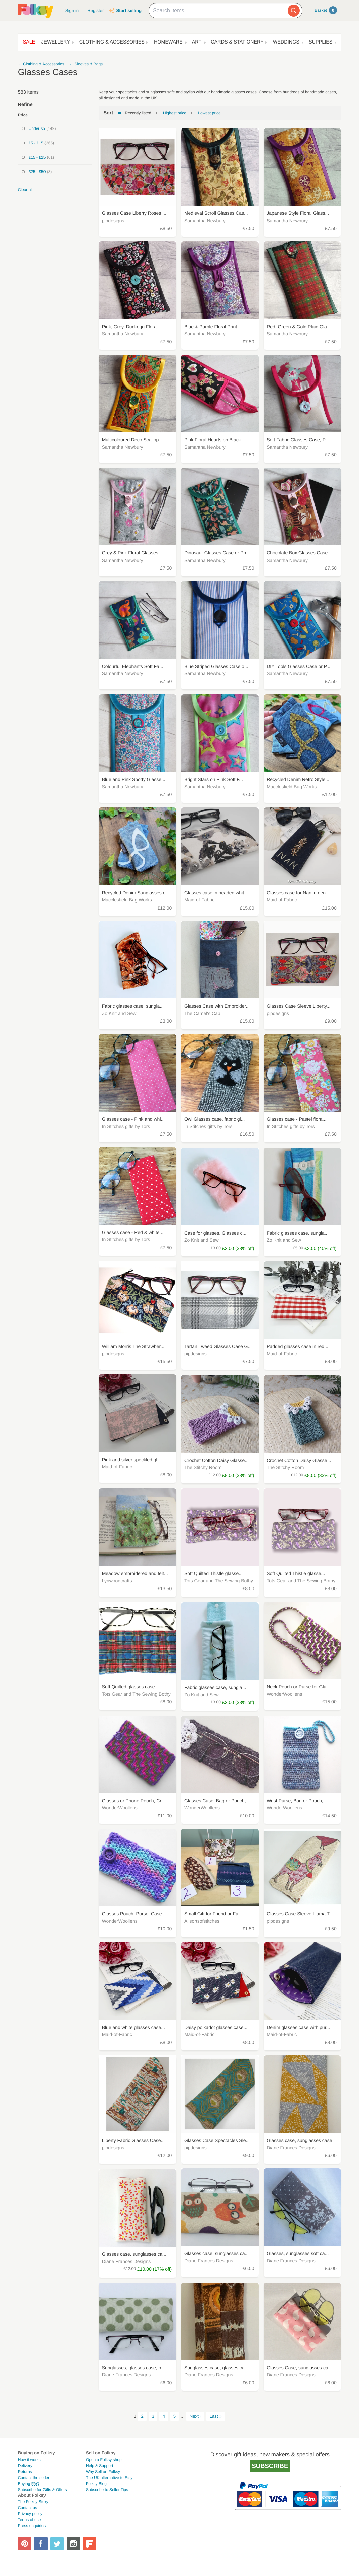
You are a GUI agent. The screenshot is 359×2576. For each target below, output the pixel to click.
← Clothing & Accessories (41, 64)
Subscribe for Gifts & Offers (42, 2489)
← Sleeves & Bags (86, 64)
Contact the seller (33, 2477)
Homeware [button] (168, 42)
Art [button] (197, 42)
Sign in (72, 10)
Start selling (129, 10)
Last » (216, 2416)
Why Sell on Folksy (103, 2471)
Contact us (27, 2507)
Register (95, 10)
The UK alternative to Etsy (109, 2477)
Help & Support (99, 2465)
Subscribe (270, 2465)
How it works (29, 2459)
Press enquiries (32, 2525)
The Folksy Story (33, 2501)
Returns (25, 2471)
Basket (326, 10)
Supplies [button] (320, 42)
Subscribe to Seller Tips (107, 2489)
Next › (195, 2416)
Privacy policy (30, 2513)
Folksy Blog (96, 2483)
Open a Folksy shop (104, 2459)
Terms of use (29, 2519)
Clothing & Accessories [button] (112, 42)
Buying (28, 2483)
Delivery (25, 2465)
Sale (29, 42)
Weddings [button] (286, 42)
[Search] (294, 11)
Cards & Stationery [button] (237, 42)
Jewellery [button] (55, 42)
